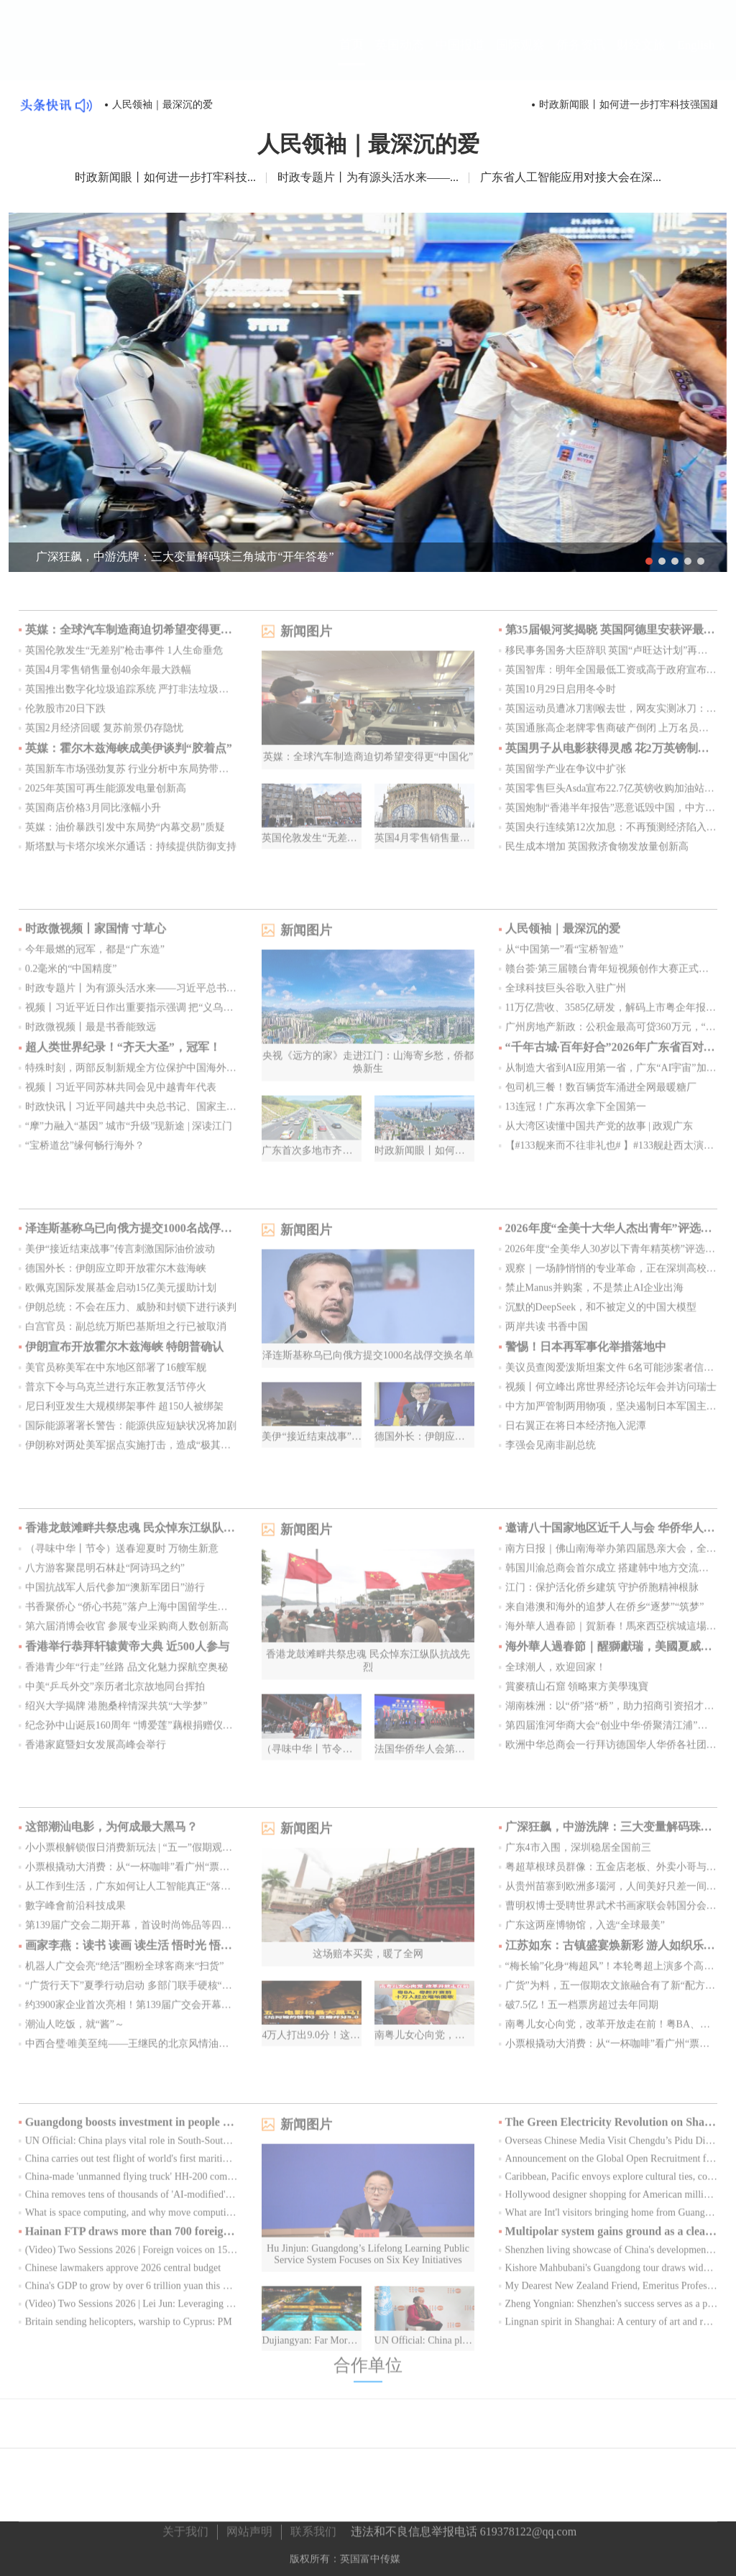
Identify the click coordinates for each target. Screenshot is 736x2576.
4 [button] (687, 559)
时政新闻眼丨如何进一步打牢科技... (165, 176)
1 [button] (649, 559)
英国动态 (399, 58)
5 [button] (700, 559)
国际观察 (520, 58)
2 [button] (662, 559)
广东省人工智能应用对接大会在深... (570, 176)
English (695, 58)
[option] (368, 391)
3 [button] (674, 559)
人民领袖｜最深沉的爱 (162, 104)
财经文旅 (641, 58)
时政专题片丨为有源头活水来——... (368, 176)
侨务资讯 (580, 58)
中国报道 (460, 58)
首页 (351, 57)
